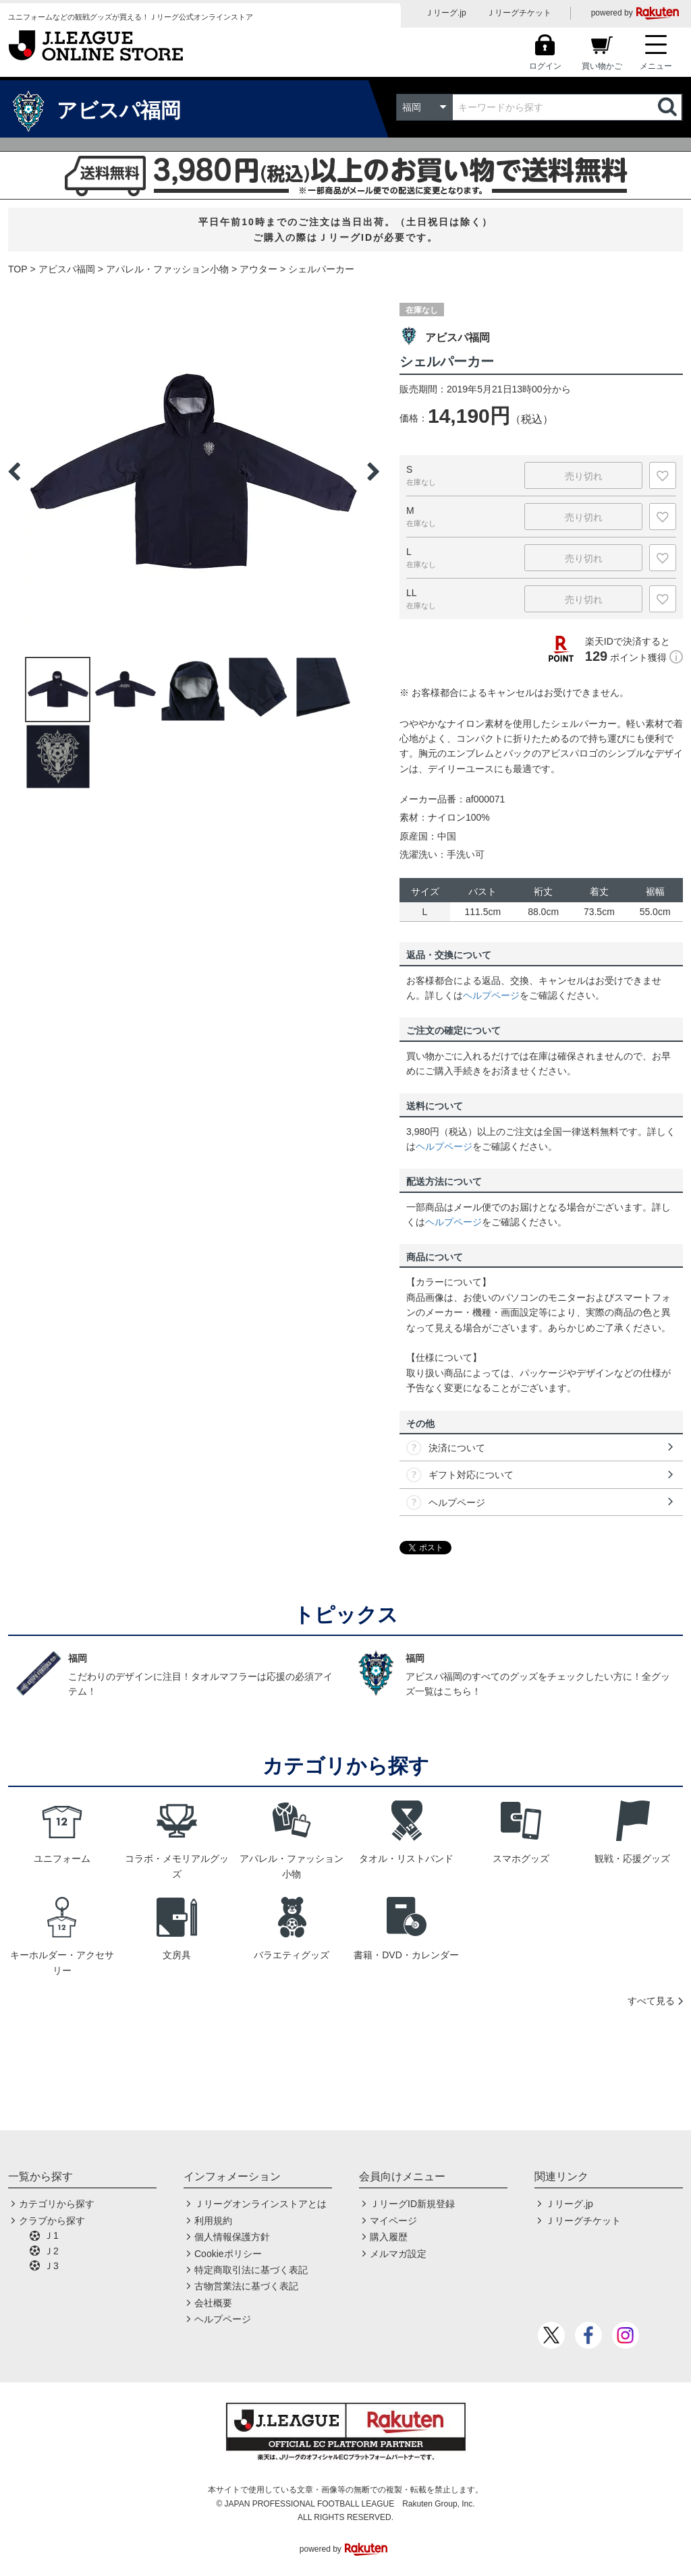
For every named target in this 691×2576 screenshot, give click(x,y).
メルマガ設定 (398, 2253)
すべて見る (651, 2000)
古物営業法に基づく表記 (246, 2286)
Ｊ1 (51, 2235)
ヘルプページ (491, 995)
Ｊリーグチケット (519, 13)
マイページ (393, 2220)
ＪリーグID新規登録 (412, 2203)
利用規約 (213, 2220)
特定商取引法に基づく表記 (251, 2269)
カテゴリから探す (56, 2203)
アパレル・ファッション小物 (167, 269)
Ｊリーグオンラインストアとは (260, 2203)
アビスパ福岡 (66, 269)
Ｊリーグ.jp (445, 13)
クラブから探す (52, 2220)
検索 (669, 107)
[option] (193, 471)
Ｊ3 (51, 2265)
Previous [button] (14, 471)
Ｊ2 (51, 2251)
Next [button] (373, 471)
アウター (258, 269)
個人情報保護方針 (232, 2236)
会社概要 (213, 2302)
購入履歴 (389, 2236)
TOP (18, 269)
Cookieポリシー (228, 2253)
